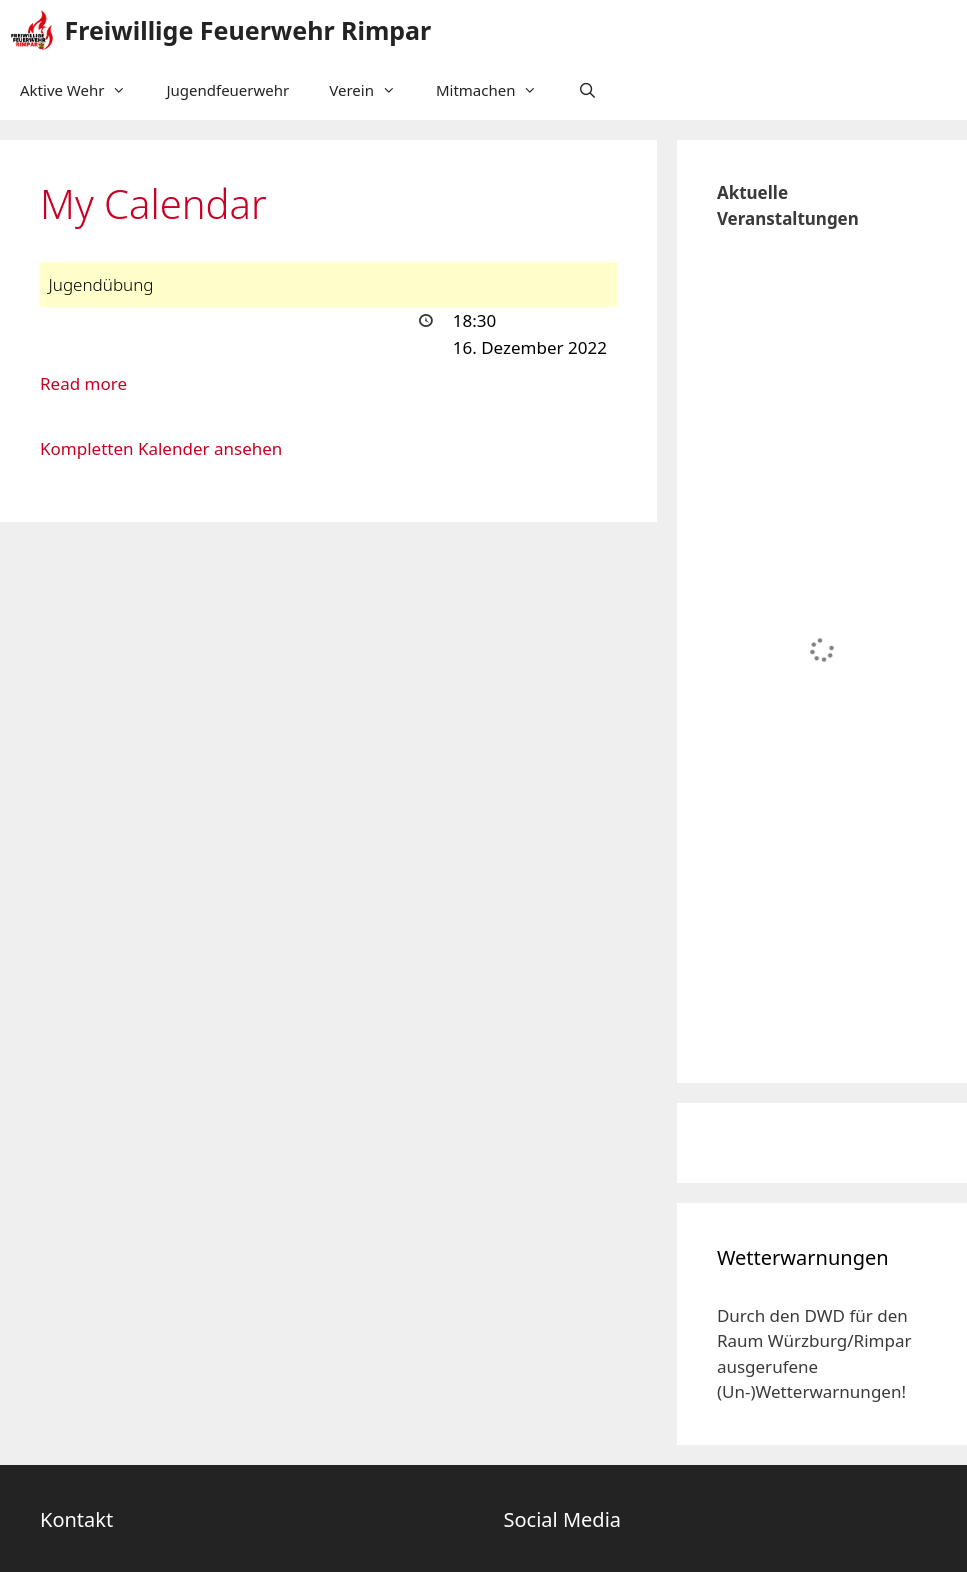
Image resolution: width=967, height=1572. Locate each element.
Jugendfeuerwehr (227, 90)
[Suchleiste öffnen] (586, 90)
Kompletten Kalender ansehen (161, 448)
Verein (372, 90)
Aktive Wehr (83, 90)
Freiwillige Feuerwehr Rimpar (248, 30)
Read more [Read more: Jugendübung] (83, 383)
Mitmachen (497, 90)
